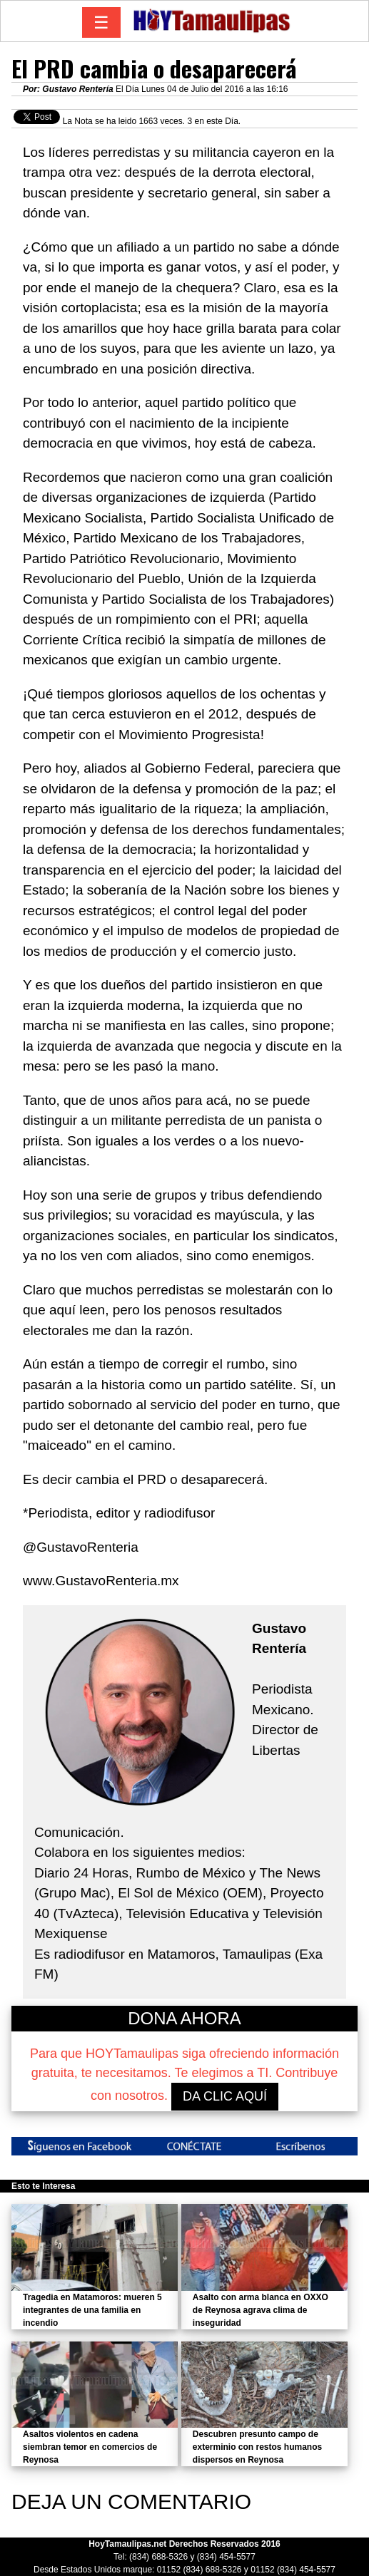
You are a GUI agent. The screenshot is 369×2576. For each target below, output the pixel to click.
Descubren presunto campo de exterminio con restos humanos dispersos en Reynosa (257, 2447)
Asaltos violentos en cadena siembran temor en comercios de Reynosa (90, 2447)
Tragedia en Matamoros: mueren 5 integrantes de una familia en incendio (92, 2310)
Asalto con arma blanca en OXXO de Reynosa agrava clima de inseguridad (260, 2310)
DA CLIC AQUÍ (225, 2096)
